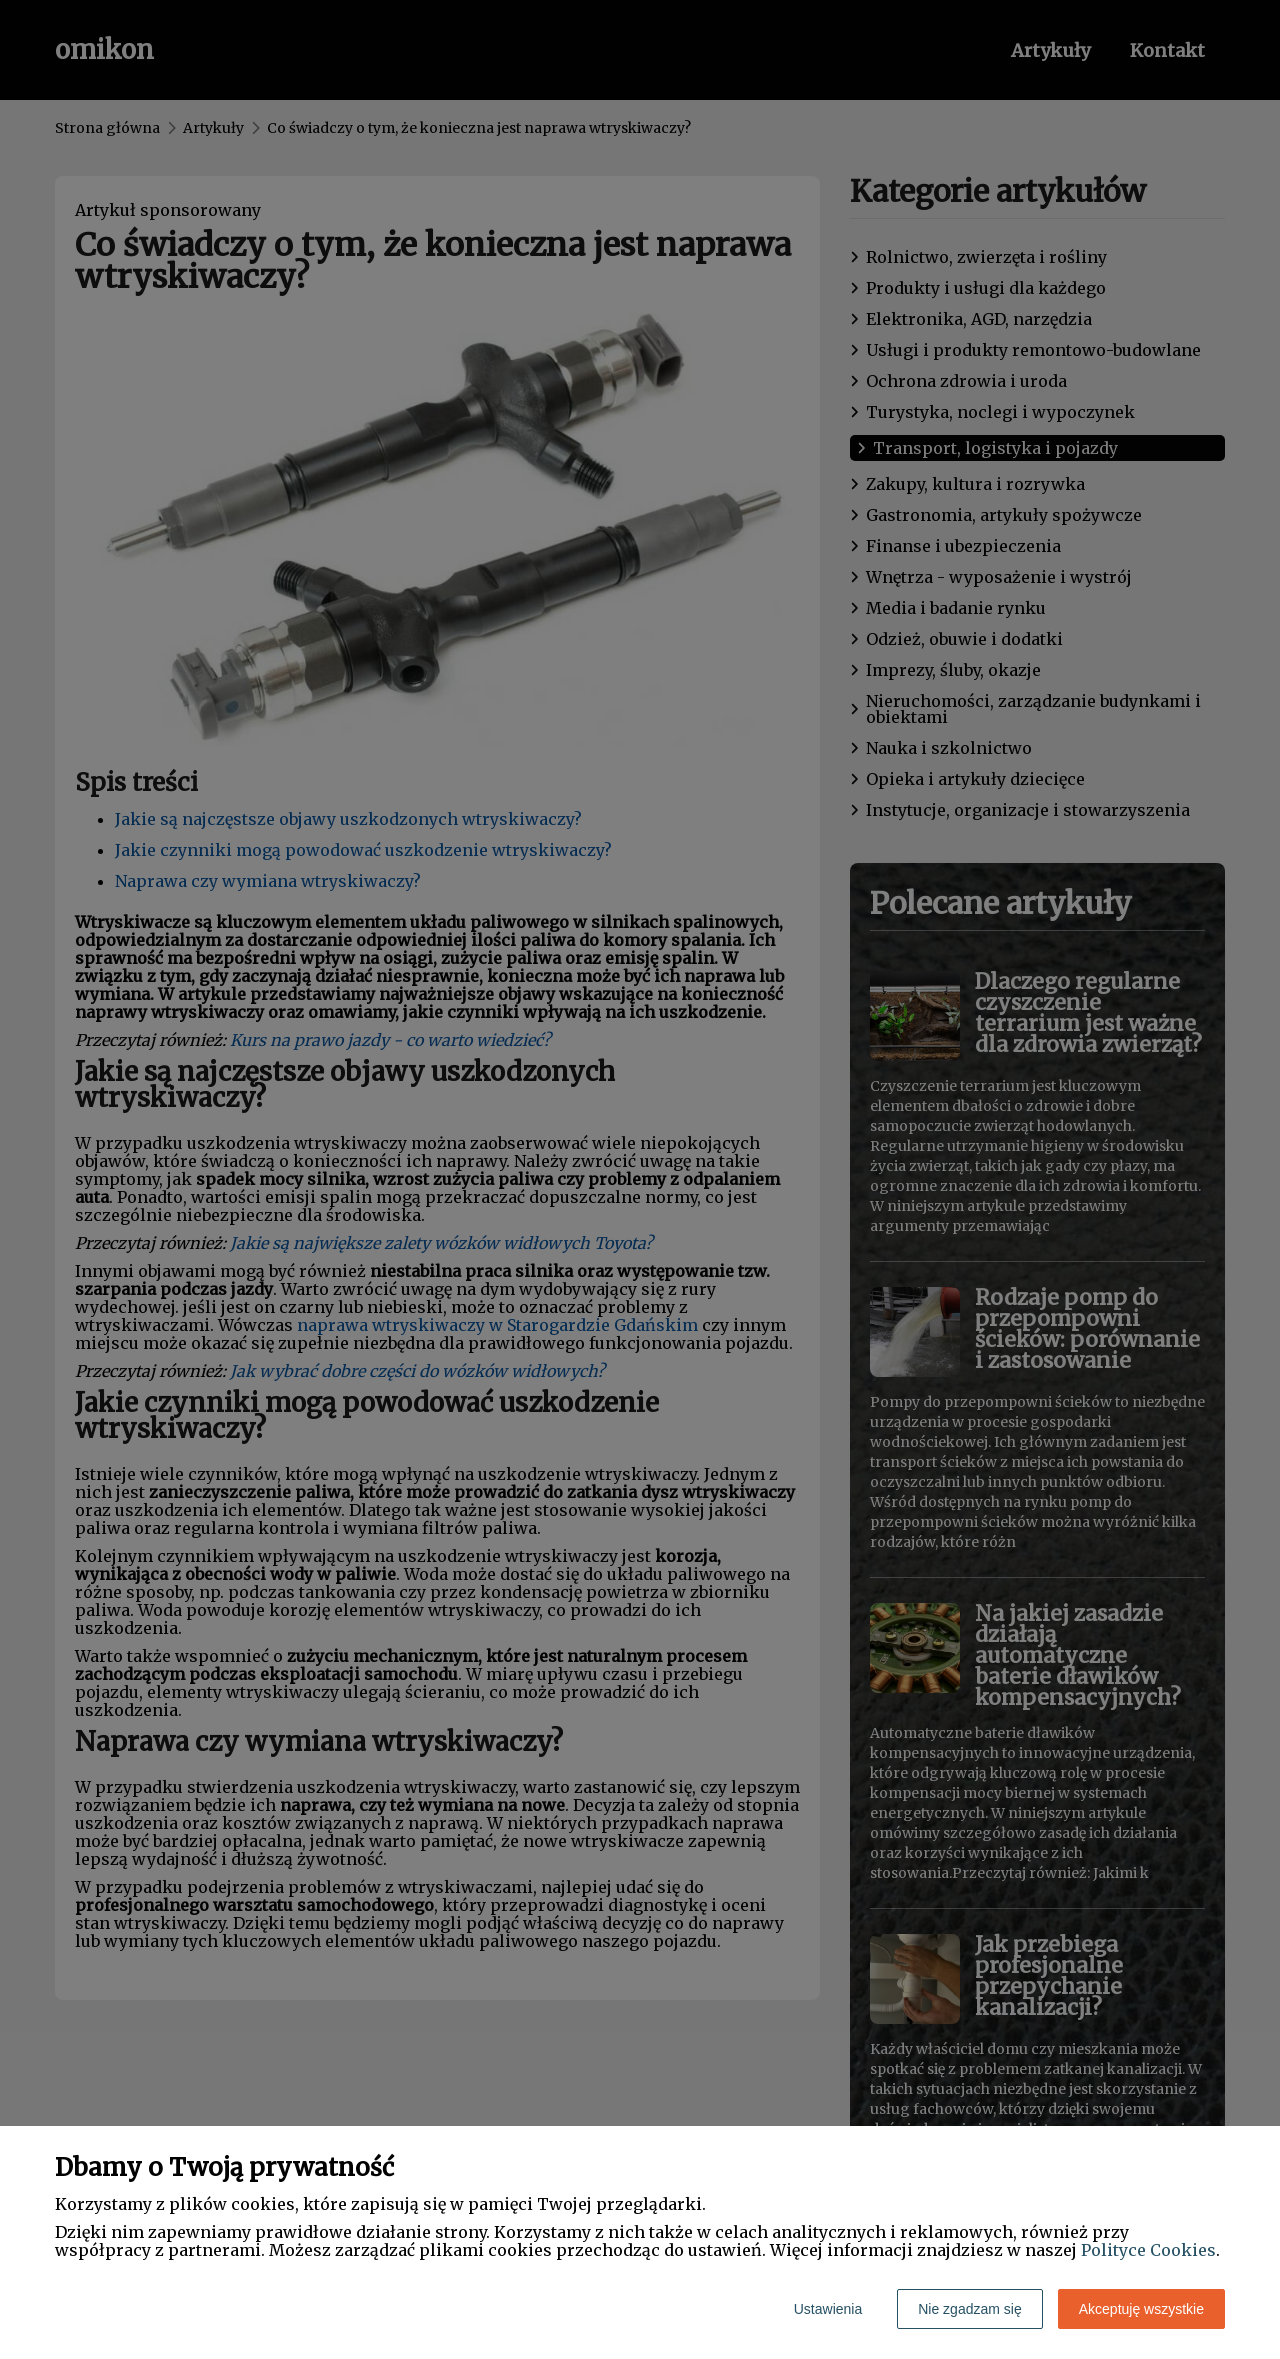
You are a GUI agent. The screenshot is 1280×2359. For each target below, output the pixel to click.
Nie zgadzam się (970, 2309)
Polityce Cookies (1148, 2250)
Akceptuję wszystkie (1141, 2309)
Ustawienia (828, 2309)
